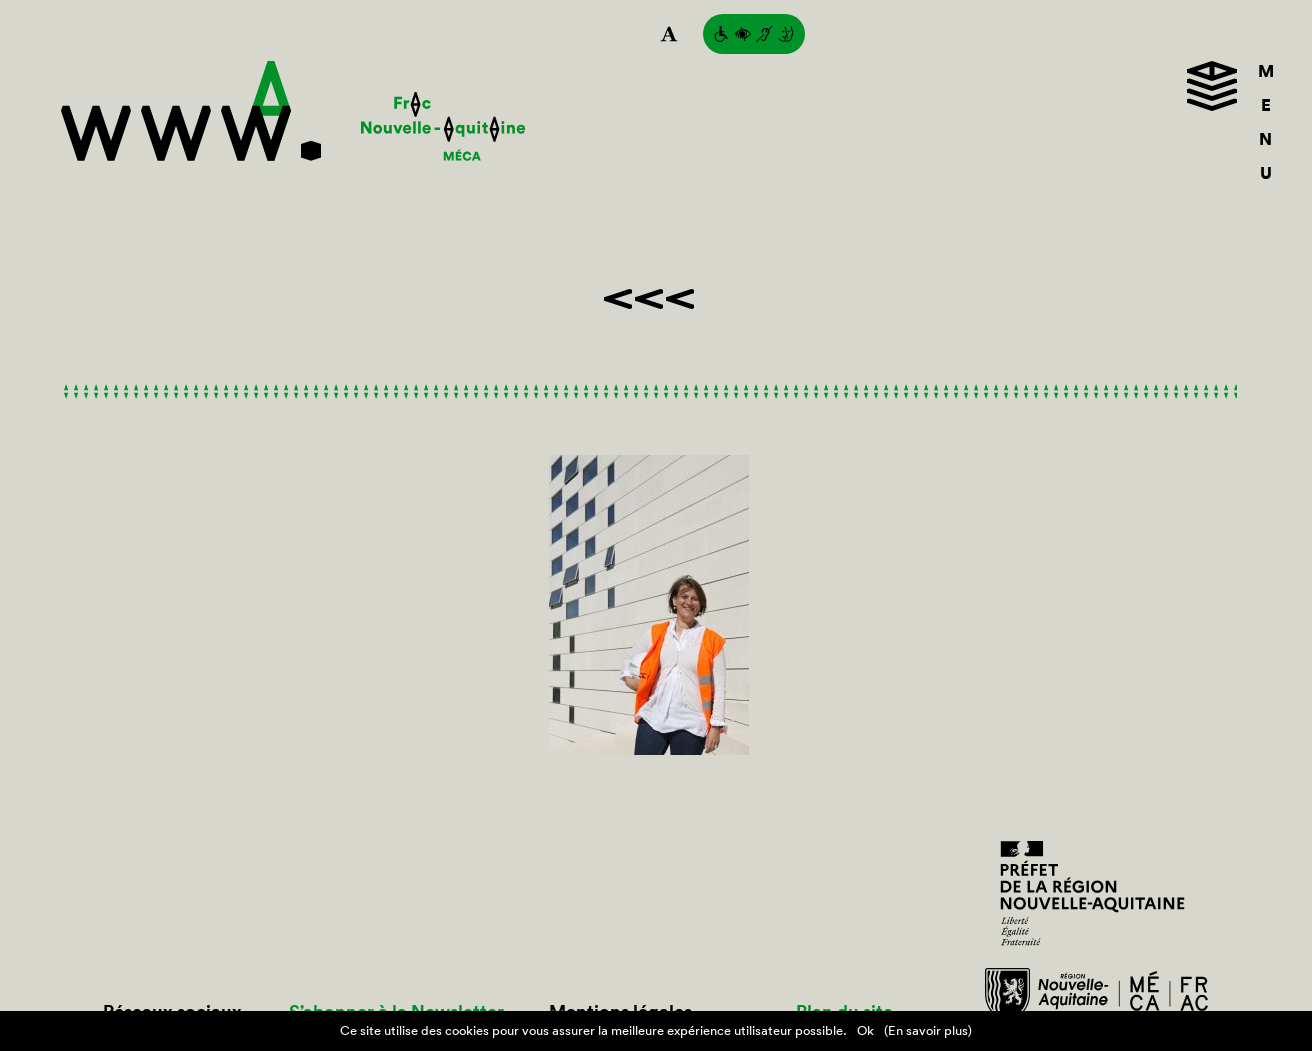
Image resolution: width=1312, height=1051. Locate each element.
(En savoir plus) (928, 1030)
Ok (865, 1030)
